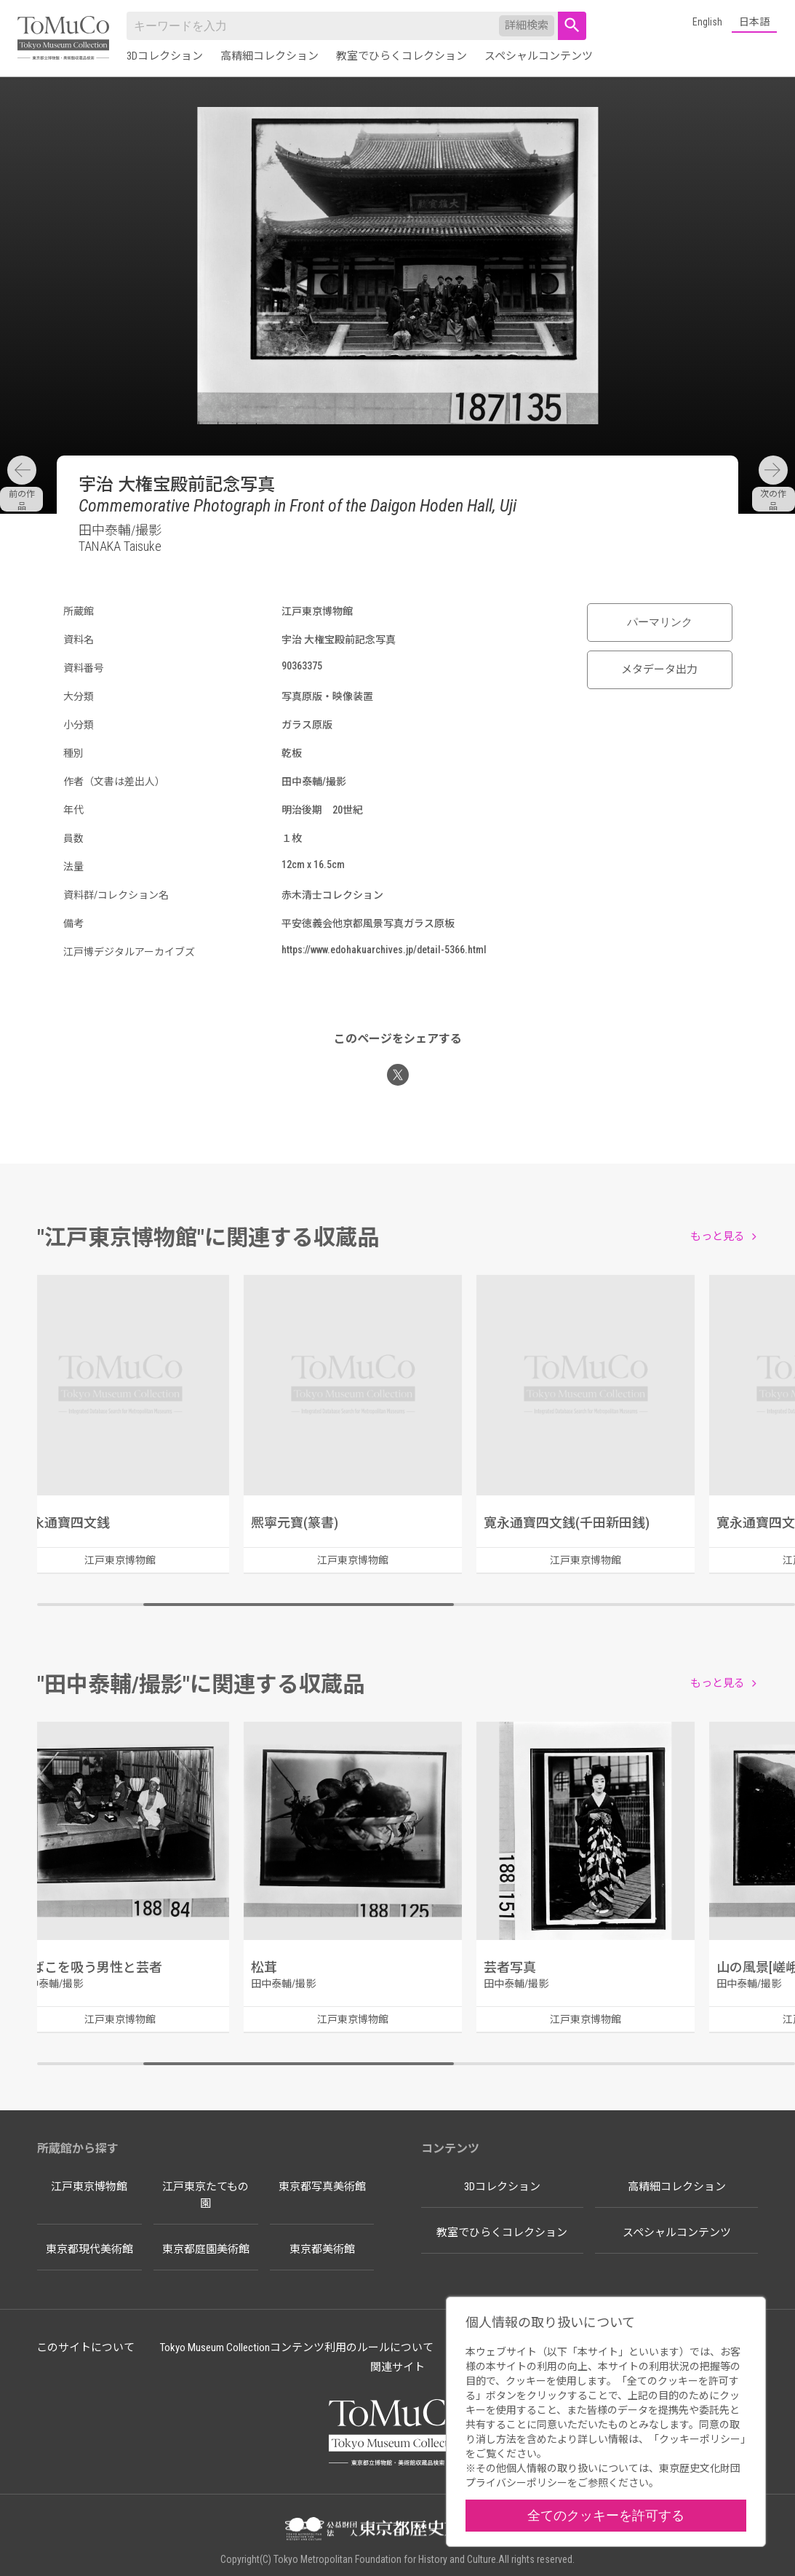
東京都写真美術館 (322, 2186)
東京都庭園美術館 (205, 2249)
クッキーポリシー (699, 2439)
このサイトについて (85, 2347)
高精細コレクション (269, 56)
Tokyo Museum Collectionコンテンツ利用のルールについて (297, 2347)
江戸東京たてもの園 (205, 2195)
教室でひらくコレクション (401, 56)
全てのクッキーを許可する (605, 2515)
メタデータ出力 (659, 669)
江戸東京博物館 (89, 2186)
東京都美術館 (322, 2249)
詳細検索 (526, 25)
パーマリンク (659, 622)
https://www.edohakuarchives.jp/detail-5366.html (384, 949)
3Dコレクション (165, 56)
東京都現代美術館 (89, 2249)
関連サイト (397, 2367)
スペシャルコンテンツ (538, 56)
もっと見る (717, 1236)
